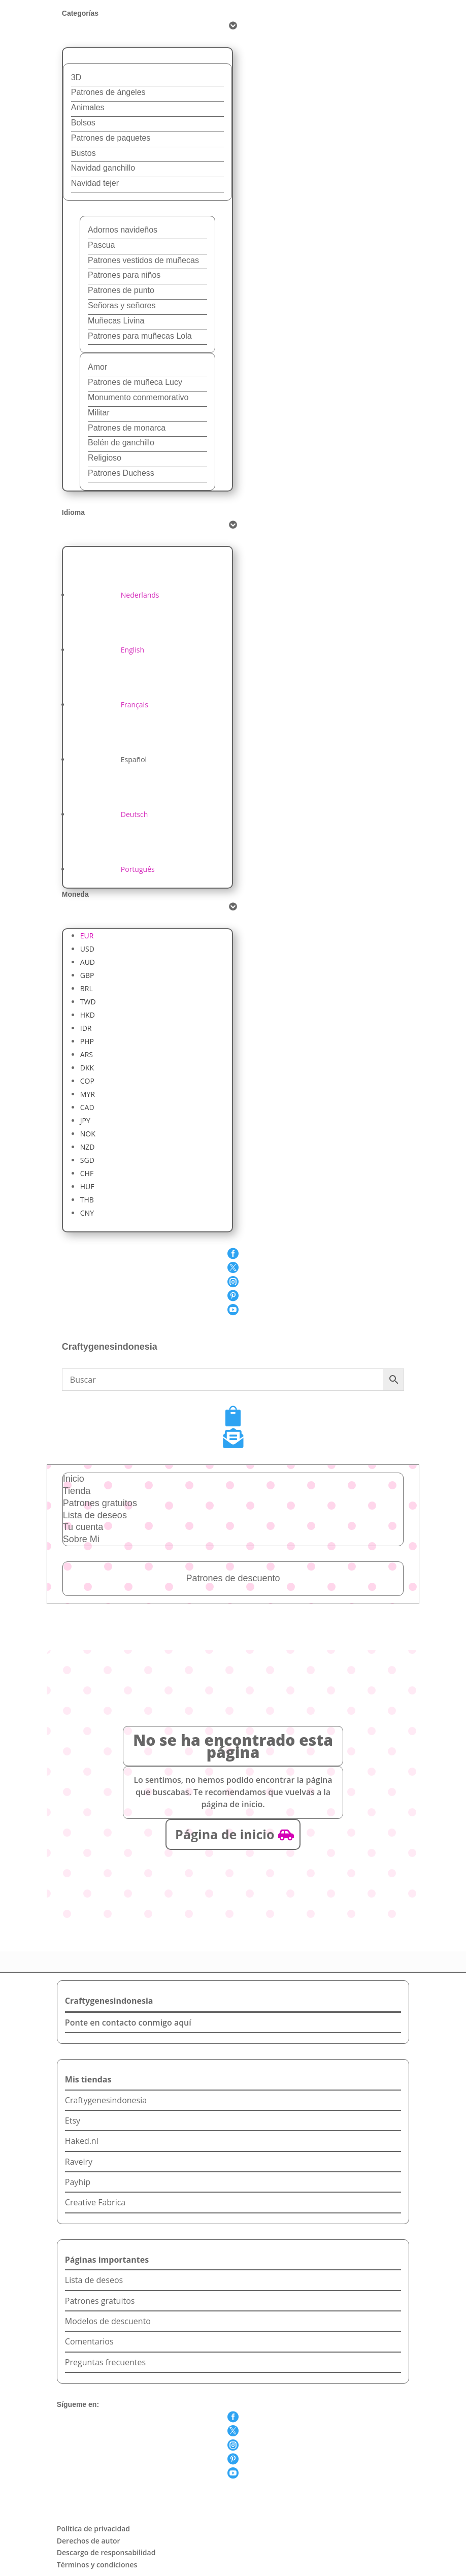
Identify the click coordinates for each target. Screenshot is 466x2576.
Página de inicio (224, 1834)
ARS (86, 1054)
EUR (87, 935)
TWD (88, 1001)
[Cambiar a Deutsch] (109, 814)
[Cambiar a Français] (109, 704)
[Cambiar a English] (107, 650)
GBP (87, 975)
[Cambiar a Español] (108, 759)
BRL (86, 988)
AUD (87, 962)
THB (87, 1199)
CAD (87, 1107)
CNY (87, 1213)
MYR (87, 1094)
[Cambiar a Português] (112, 869)
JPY (85, 1120)
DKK (87, 1067)
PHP (87, 1041)
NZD (87, 1147)
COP (87, 1081)
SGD (87, 1160)
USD (87, 949)
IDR (86, 1028)
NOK (87, 1133)
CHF (86, 1173)
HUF (87, 1186)
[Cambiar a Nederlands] (114, 595)
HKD (87, 1015)
